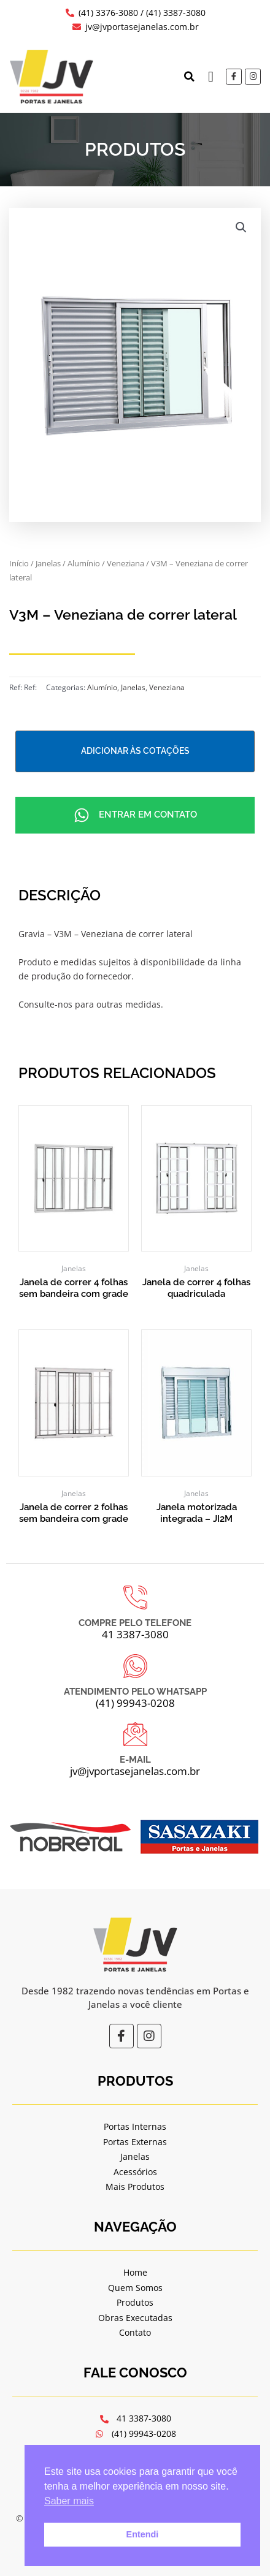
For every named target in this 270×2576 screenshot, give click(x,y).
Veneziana (125, 563)
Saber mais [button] (69, 2501)
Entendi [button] (142, 2534)
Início (19, 563)
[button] (189, 76)
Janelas (48, 563)
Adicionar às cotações (135, 751)
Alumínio (84, 563)
